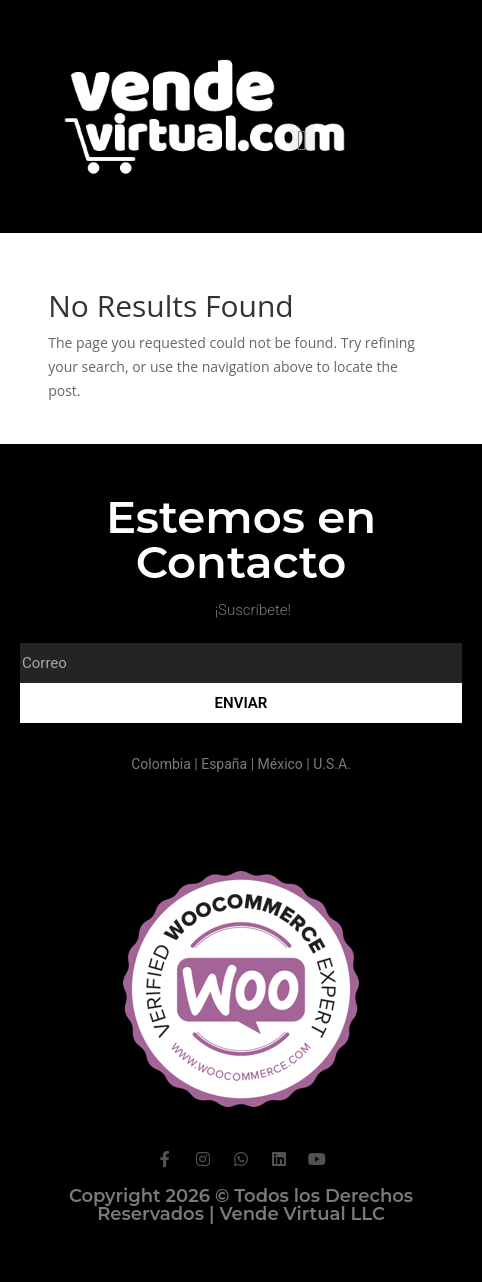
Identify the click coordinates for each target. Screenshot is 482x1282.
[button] (302, 141)
